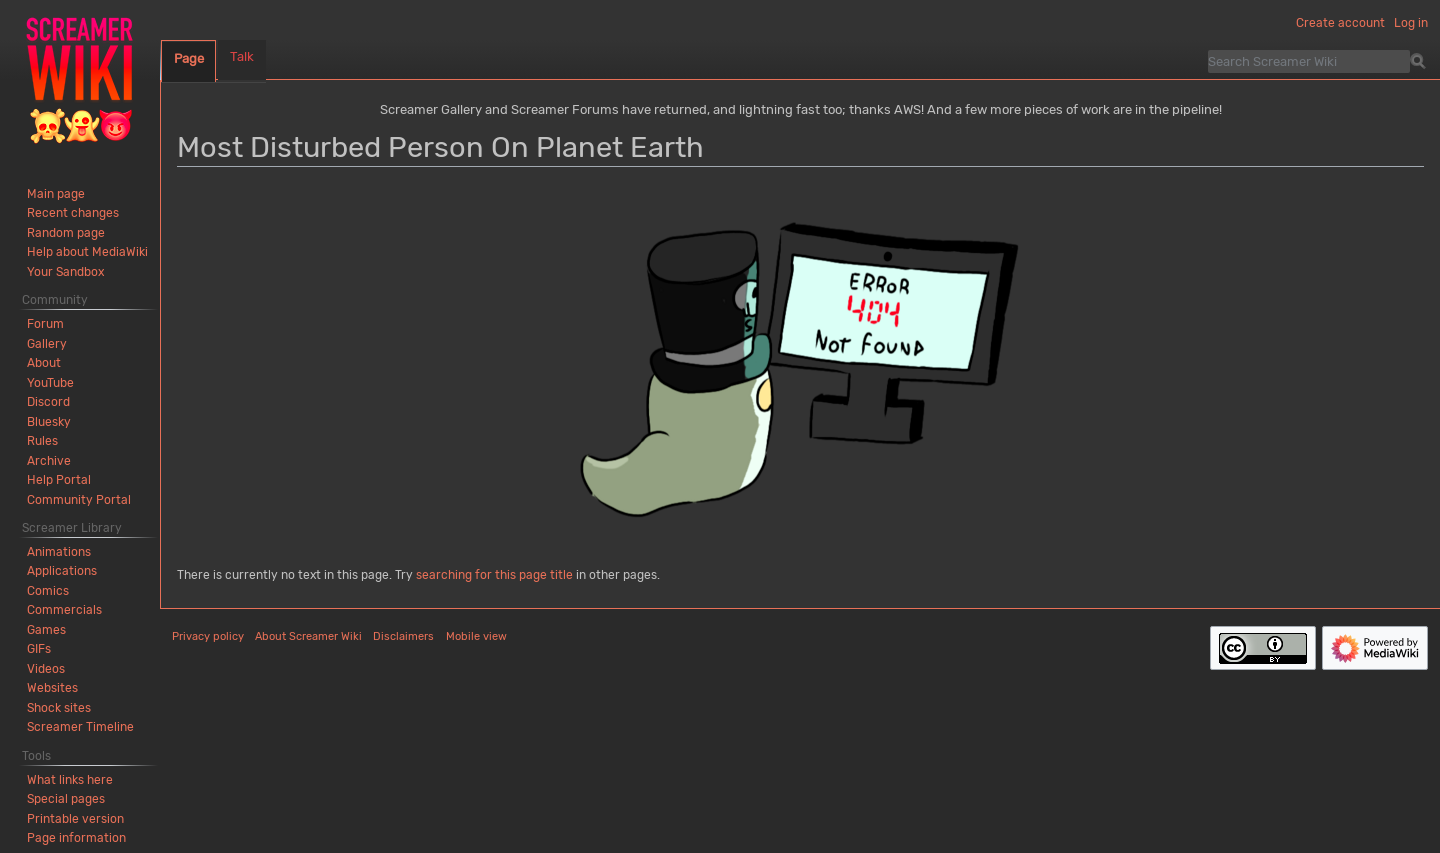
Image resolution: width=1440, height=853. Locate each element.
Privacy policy (208, 636)
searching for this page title (494, 575)
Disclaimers (403, 636)
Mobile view (476, 636)
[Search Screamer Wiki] (1309, 61)
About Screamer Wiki (308, 636)
